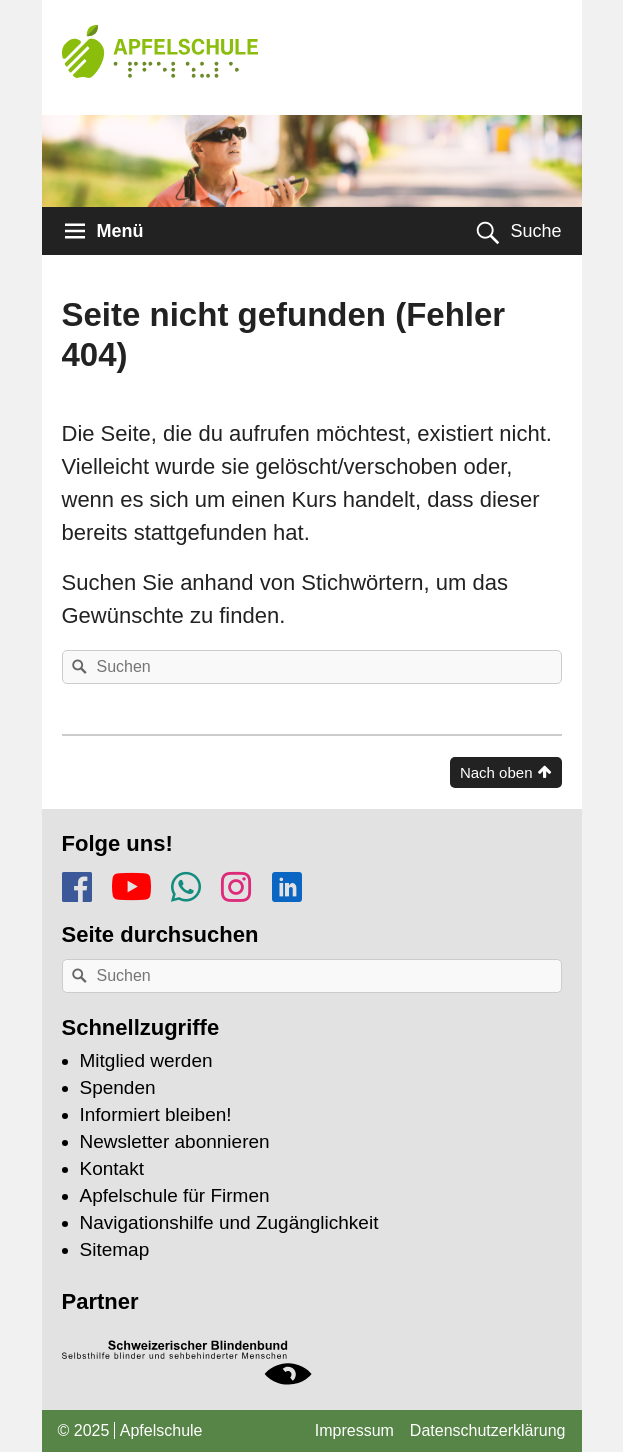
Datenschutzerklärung (488, 1430)
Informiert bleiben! (156, 1114)
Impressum (354, 1430)
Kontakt (112, 1168)
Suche (535, 231)
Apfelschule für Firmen (175, 1195)
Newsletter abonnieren (175, 1141)
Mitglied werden (146, 1060)
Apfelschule (161, 1430)
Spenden (118, 1087)
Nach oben (496, 772)
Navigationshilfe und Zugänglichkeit (229, 1222)
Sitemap (115, 1249)
